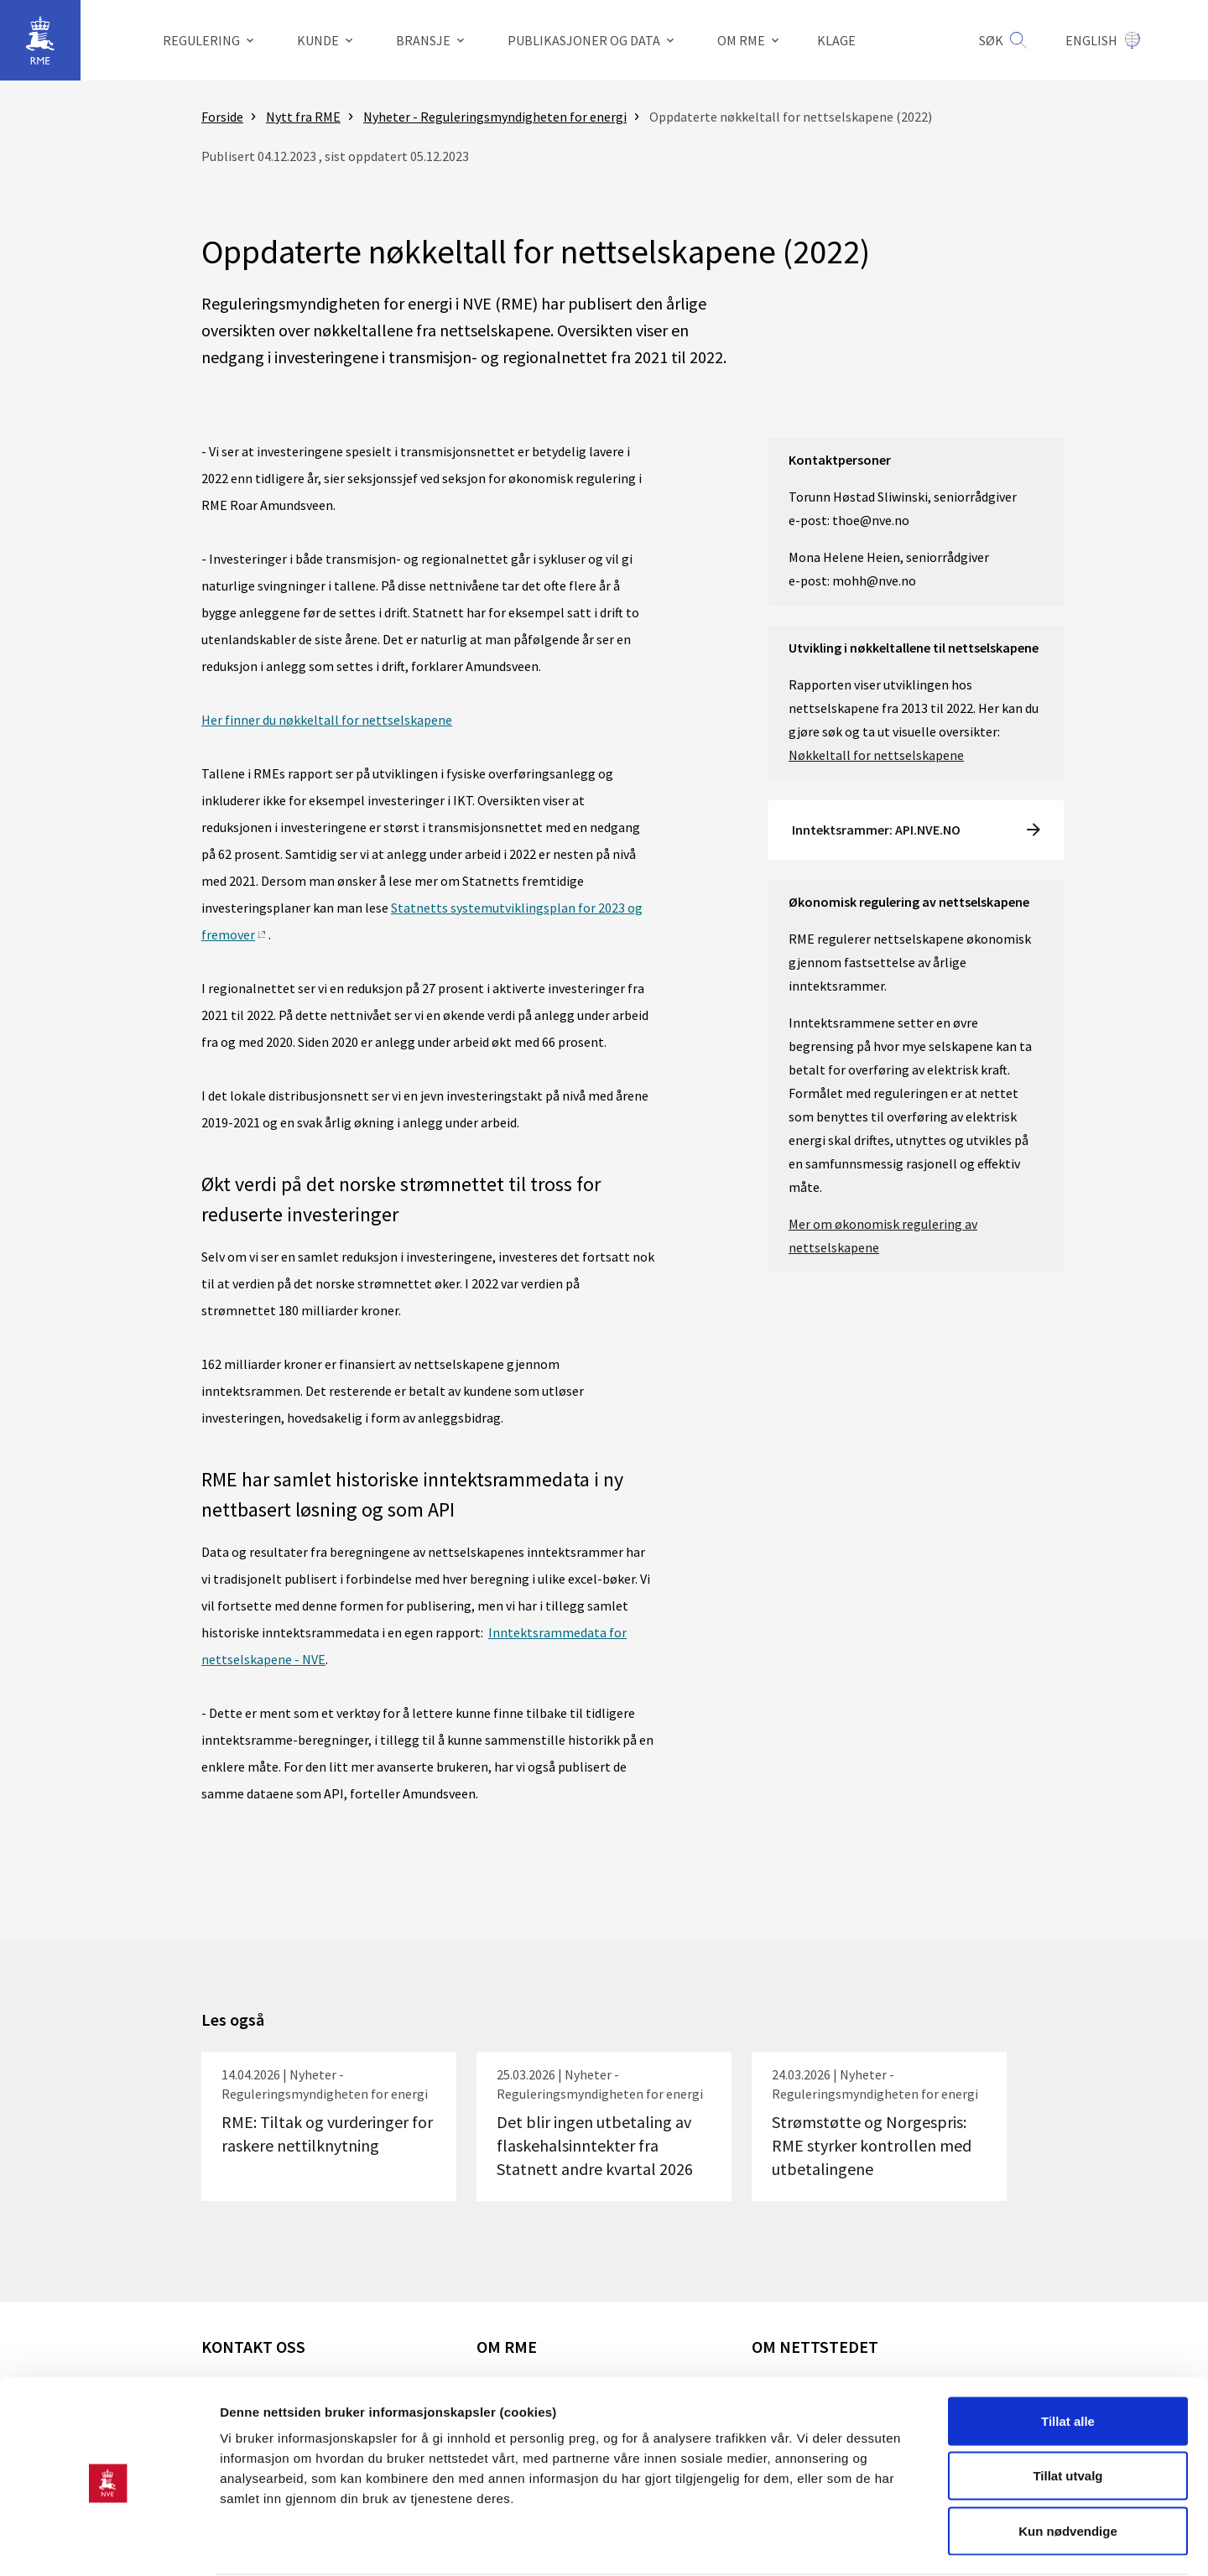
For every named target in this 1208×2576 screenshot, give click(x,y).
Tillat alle (1068, 2356)
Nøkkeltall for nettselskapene (876, 755)
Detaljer (893, 2543)
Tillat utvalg (1067, 2411)
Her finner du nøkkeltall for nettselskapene (326, 719)
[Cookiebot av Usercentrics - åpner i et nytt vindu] (108, 2543)
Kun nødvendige (1067, 2466)
